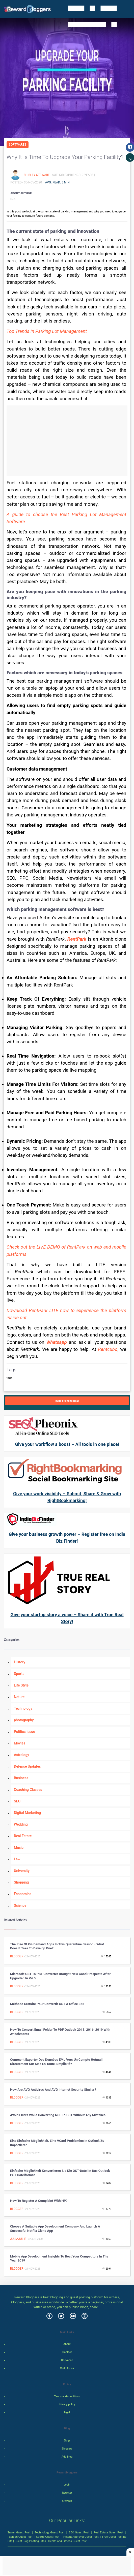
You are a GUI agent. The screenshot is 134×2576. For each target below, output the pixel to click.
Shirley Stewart (36, 174)
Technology (23, 1708)
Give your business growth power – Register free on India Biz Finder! (67, 1538)
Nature (19, 1697)
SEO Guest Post (79, 2532)
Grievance (67, 2360)
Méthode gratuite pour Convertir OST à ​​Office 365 (47, 2004)
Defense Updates (27, 1766)
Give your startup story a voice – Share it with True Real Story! (66, 1618)
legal (67, 2412)
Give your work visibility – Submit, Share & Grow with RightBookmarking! (67, 1497)
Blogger (16, 1956)
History (19, 1662)
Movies (19, 1743)
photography (24, 1720)
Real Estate (23, 1836)
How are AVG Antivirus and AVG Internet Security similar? (53, 2089)
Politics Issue (24, 1732)
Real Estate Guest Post (108, 2532)
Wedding (21, 1824)
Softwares (17, 144)
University (22, 1871)
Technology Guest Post (49, 2532)
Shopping (21, 1882)
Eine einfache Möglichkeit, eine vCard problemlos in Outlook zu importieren (57, 2143)
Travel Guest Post (19, 2532)
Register (67, 2492)
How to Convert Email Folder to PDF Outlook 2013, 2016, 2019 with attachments (60, 2032)
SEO (17, 1801)
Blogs (67, 2440)
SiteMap (67, 2500)
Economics (22, 1894)
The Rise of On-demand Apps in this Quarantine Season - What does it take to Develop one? (57, 1946)
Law (17, 1859)
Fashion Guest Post (20, 2536)
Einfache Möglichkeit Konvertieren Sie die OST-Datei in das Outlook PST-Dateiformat (60, 2173)
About (66, 2344)
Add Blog (67, 2456)
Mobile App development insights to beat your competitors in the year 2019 (59, 2258)
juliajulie (18, 2239)
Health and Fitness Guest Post (67, 2541)
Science (20, 1905)
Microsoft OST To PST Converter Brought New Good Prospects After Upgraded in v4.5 (60, 1976)
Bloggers (67, 2448)
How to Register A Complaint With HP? (39, 2201)
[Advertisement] (67, 440)
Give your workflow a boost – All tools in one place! (67, 1444)
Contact (67, 2352)
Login (67, 2484)
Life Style (21, 1685)
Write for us (67, 2368)
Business (21, 1778)
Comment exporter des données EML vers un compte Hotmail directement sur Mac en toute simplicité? (56, 2062)
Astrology (21, 1755)
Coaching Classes (28, 1790)
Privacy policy (67, 2404)
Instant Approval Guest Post (80, 2536)
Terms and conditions (67, 2396)
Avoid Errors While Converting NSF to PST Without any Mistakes (57, 2115)
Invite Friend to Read (67, 1401)
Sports (19, 1674)
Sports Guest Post (47, 2536)
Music (18, 1848)
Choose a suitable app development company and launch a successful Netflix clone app (55, 2228)
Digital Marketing (27, 1813)
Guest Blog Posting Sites (30, 2541)
